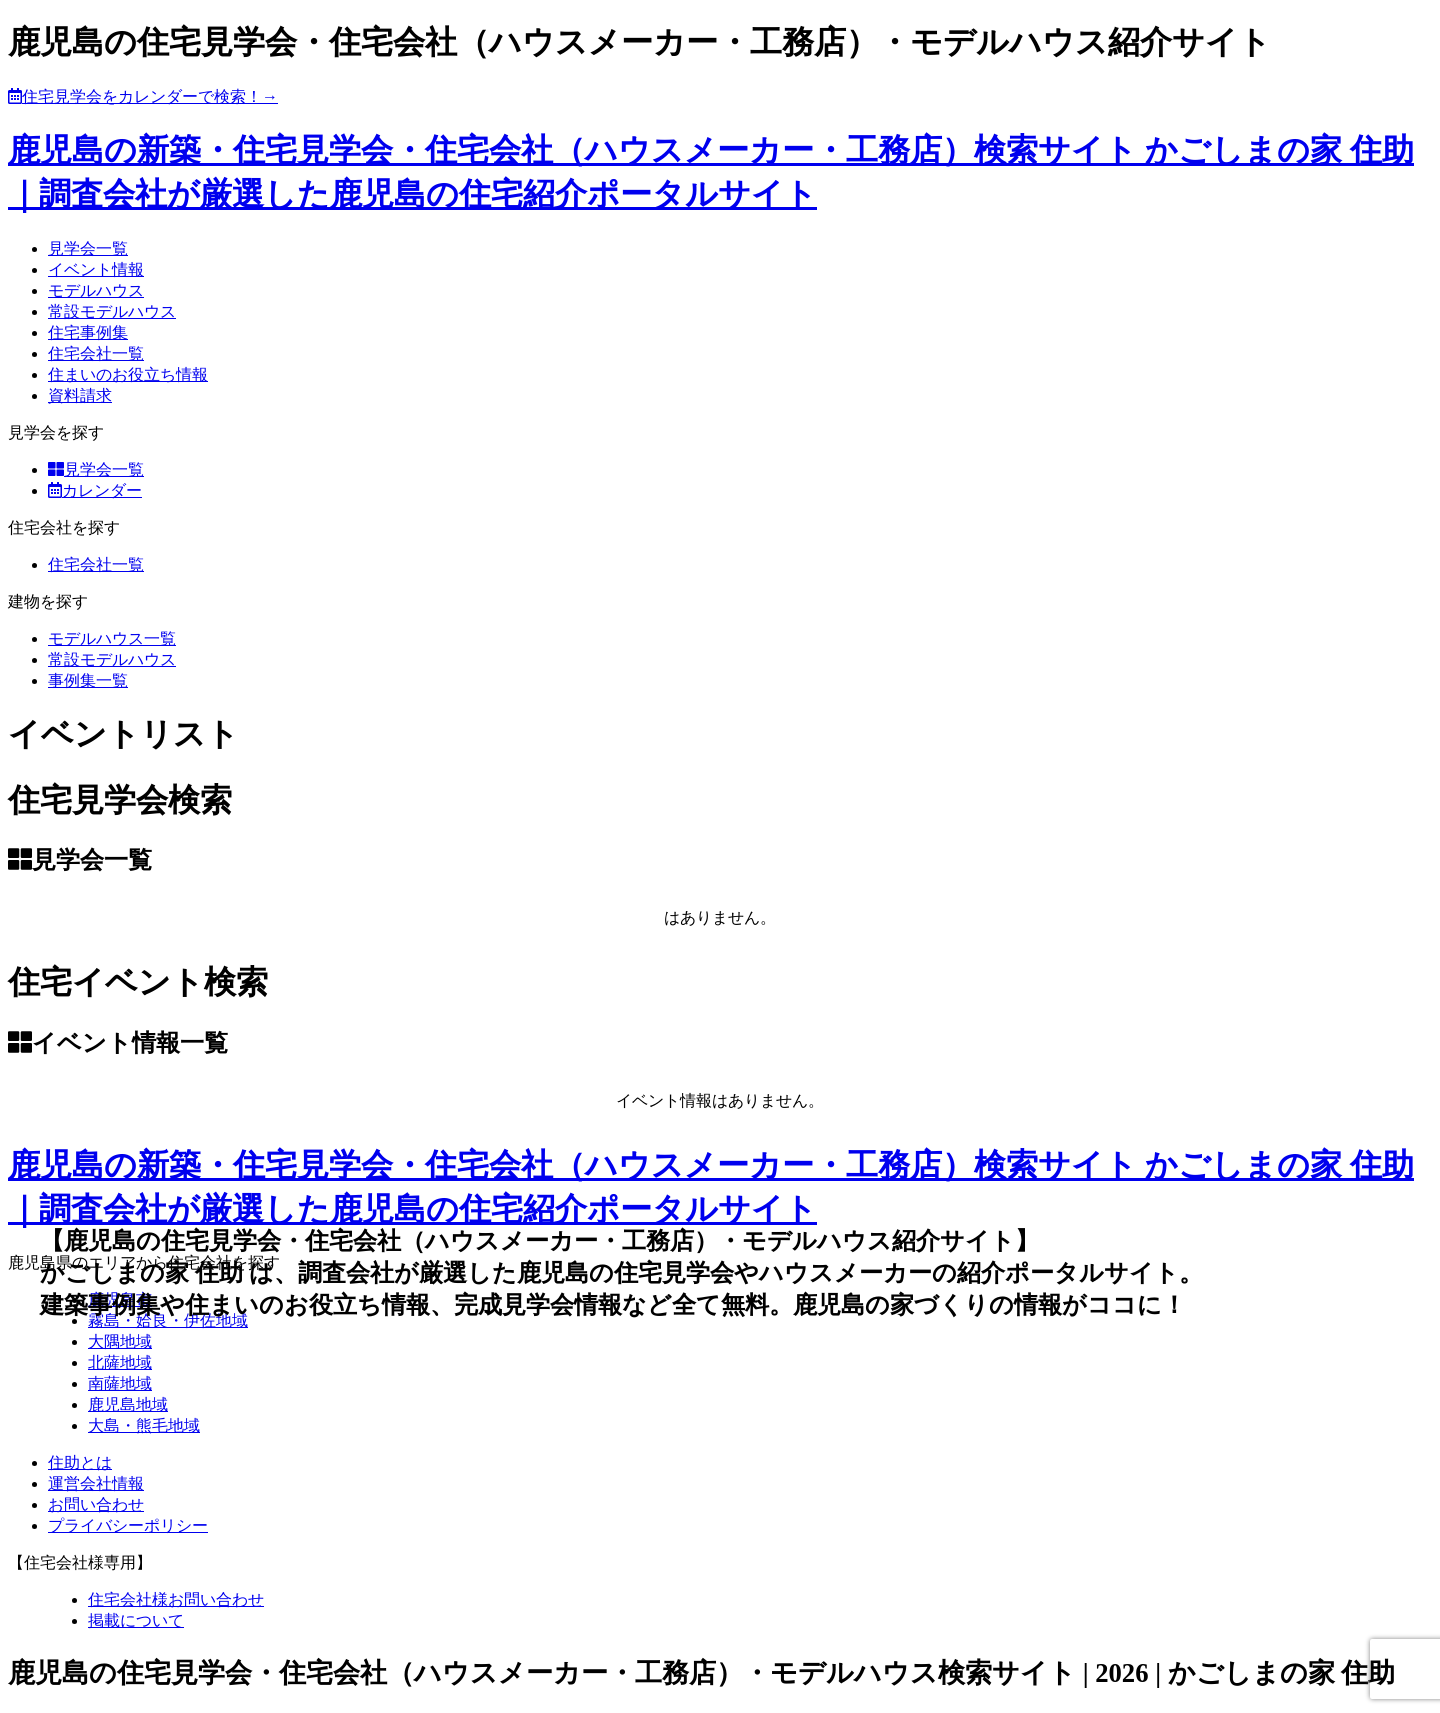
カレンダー (95, 490)
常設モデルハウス (112, 311)
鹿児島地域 (128, 1404)
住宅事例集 (88, 332)
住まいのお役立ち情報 (128, 374)
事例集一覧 (88, 680)
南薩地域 (120, 1383)
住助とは (80, 1462)
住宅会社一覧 (96, 353)
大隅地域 (120, 1341)
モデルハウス (96, 290)
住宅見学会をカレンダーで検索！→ (143, 96)
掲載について (136, 1620)
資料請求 (80, 395)
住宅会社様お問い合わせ (176, 1599)
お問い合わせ (96, 1504)
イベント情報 (96, 269)
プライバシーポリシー (128, 1525)
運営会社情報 (96, 1483)
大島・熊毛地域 (144, 1425)
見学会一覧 (88, 248)
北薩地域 (120, 1362)
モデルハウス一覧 (112, 638)
